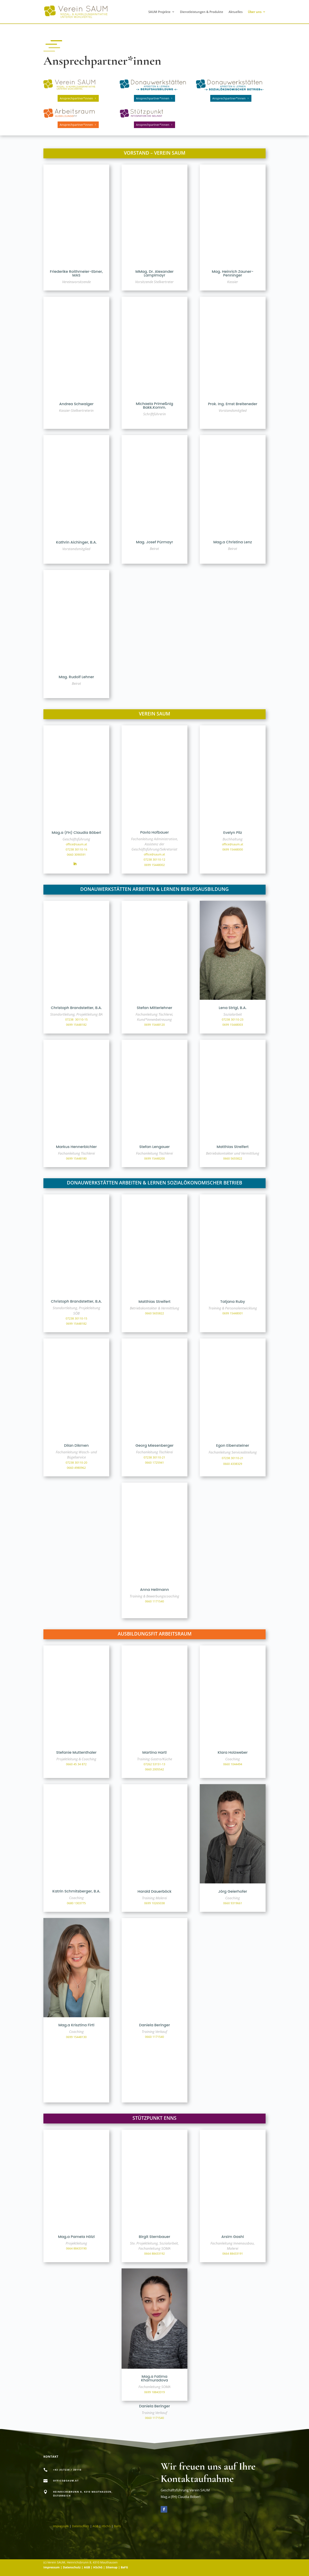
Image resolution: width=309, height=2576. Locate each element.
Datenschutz (80, 2526)
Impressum (61, 2526)
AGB (95, 2526)
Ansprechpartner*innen (76, 98)
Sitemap (111, 2567)
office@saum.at (66, 2480)
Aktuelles (236, 12)
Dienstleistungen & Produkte (201, 12)
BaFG (117, 2526)
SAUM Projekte (159, 12)
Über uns (254, 12)
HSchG (106, 2526)
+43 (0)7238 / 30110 (67, 2469)
